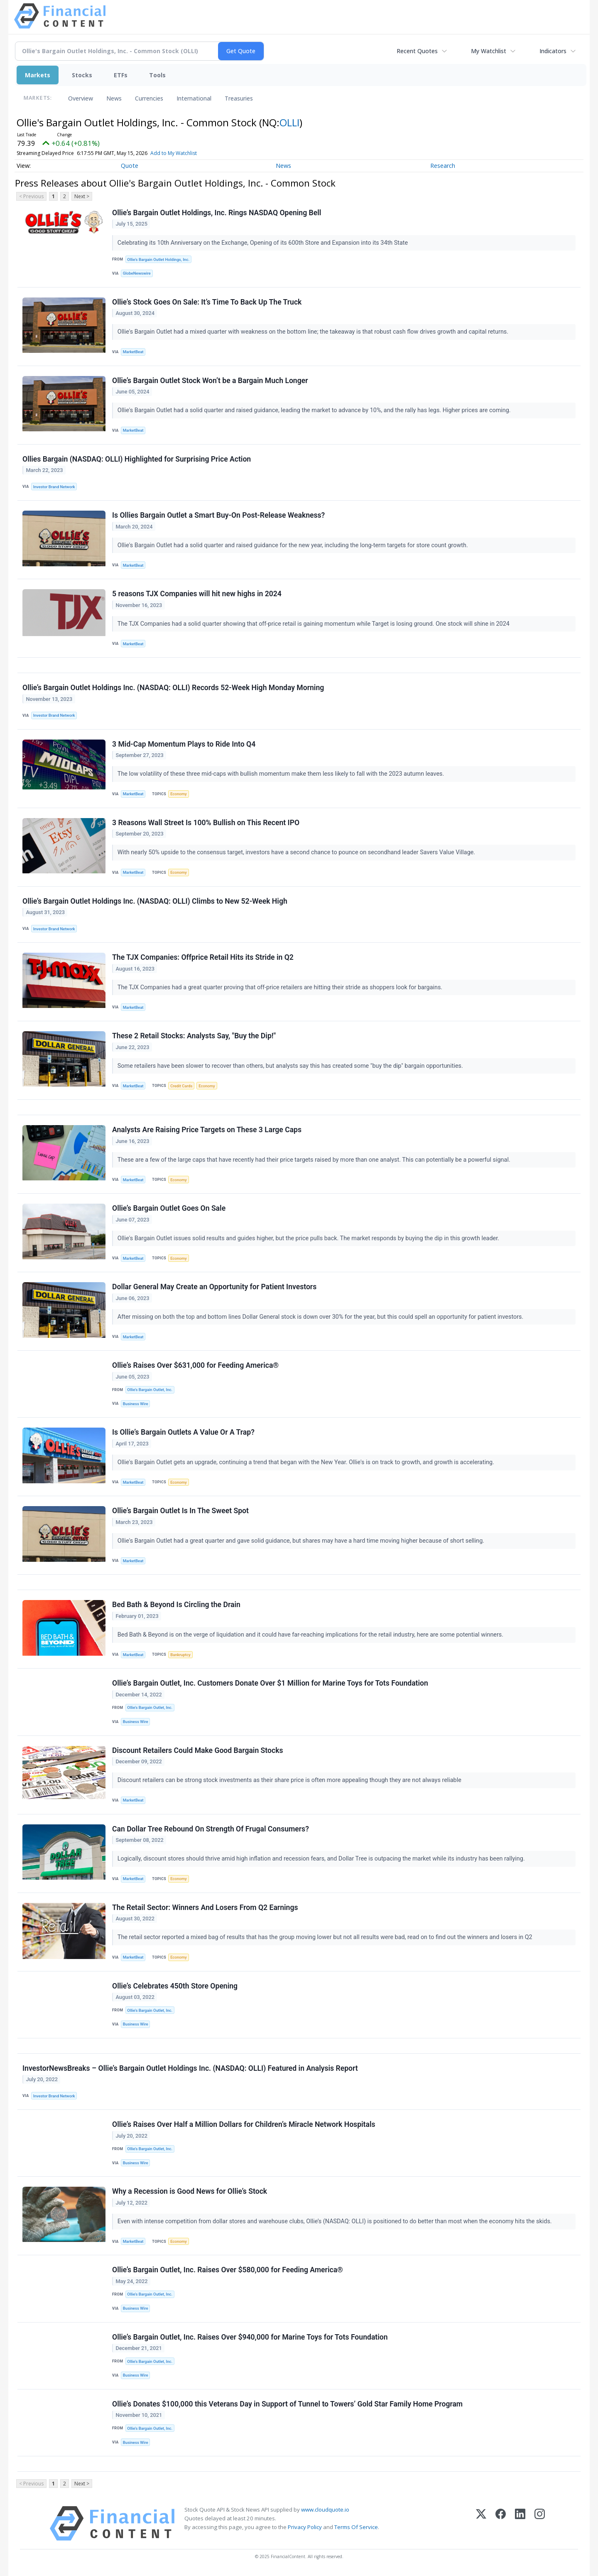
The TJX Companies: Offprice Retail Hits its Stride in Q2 (203, 957)
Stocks (82, 75)
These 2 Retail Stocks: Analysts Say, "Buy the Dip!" (194, 1036)
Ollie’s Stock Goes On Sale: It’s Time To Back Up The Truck (206, 302)
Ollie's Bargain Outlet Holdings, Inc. (158, 259)
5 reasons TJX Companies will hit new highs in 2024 (197, 594)
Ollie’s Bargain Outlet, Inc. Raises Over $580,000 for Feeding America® (227, 2270)
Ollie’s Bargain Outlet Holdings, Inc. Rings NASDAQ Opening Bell (216, 213)
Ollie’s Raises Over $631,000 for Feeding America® (195, 1365)
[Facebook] (500, 2523)
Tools (157, 75)
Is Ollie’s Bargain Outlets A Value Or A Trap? (183, 1432)
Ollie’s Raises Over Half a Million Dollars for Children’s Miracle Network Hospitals (243, 2124)
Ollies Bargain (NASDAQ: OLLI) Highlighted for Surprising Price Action (136, 459)
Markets (37, 75)
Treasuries (239, 98)
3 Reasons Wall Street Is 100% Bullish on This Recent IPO (205, 823)
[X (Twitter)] (481, 2523)
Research (442, 166)
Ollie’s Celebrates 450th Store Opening (175, 1986)
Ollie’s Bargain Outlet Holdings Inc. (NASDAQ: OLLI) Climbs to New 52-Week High (154, 901)
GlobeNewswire (137, 273)
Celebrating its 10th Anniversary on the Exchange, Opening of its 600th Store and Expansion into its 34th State (263, 242)
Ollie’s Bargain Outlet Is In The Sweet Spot (180, 1511)
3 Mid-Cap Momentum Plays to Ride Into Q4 (183, 744)
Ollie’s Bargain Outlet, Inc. (149, 1389)
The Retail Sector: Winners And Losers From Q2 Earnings (205, 1907)
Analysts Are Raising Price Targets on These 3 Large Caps (206, 1130)
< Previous (31, 196)
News (114, 98)
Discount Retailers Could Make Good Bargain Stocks (197, 1750)
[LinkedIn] (520, 2523)
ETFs (120, 75)
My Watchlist (488, 51)
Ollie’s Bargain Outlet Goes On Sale (168, 1208)
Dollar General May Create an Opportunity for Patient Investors (214, 1287)
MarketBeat (133, 351)
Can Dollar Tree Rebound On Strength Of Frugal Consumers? (210, 1829)
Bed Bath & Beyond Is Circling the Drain (176, 1604)
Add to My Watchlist (173, 153)
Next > (81, 196)
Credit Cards (181, 1086)
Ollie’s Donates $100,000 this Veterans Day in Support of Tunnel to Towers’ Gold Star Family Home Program (287, 2404)
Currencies (149, 98)
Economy (178, 793)
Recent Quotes (417, 51)
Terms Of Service (356, 2527)
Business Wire (135, 1403)
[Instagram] (539, 2523)
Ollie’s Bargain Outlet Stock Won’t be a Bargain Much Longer (210, 380)
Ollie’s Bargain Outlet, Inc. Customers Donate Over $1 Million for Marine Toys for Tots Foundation (270, 1683)
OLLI (289, 122)
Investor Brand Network (54, 486)
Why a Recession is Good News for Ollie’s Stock (189, 2191)
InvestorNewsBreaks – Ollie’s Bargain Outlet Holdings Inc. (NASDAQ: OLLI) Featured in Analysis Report (190, 2068)
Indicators (552, 51)
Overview (80, 98)
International (193, 98)
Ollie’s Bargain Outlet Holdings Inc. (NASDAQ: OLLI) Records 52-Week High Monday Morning (173, 687)
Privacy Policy (305, 2527)
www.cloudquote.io (325, 2509)
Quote (129, 166)
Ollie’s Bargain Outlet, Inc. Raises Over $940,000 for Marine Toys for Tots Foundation (250, 2337)
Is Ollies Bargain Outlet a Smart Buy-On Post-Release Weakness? (218, 515)
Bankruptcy (180, 1654)
